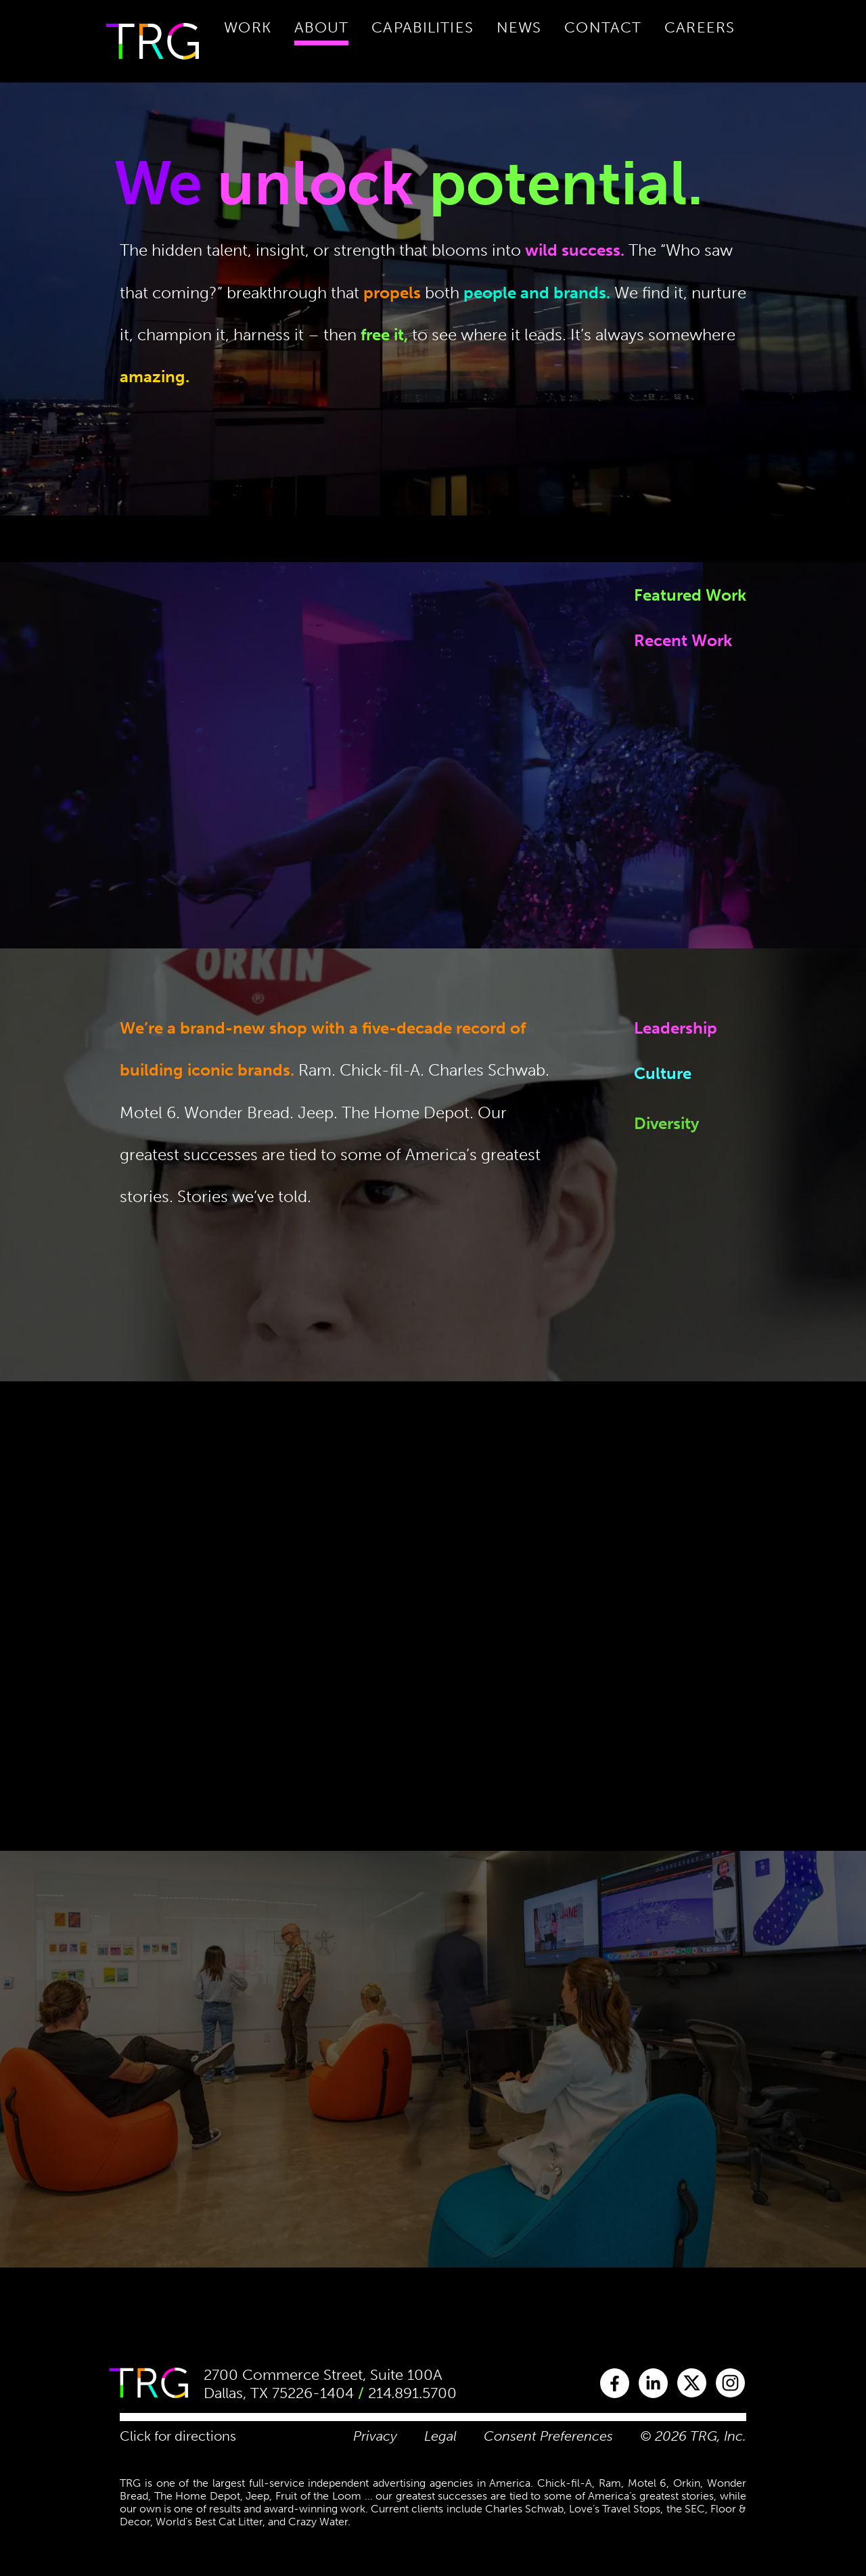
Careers (699, 27)
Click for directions (178, 2436)
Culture (662, 1099)
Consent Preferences (548, 2436)
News (519, 27)
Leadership (675, 1032)
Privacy (375, 2436)
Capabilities (422, 27)
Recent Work (683, 640)
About (321, 27)
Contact (602, 27)
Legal (440, 2436)
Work (247, 27)
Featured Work (690, 595)
